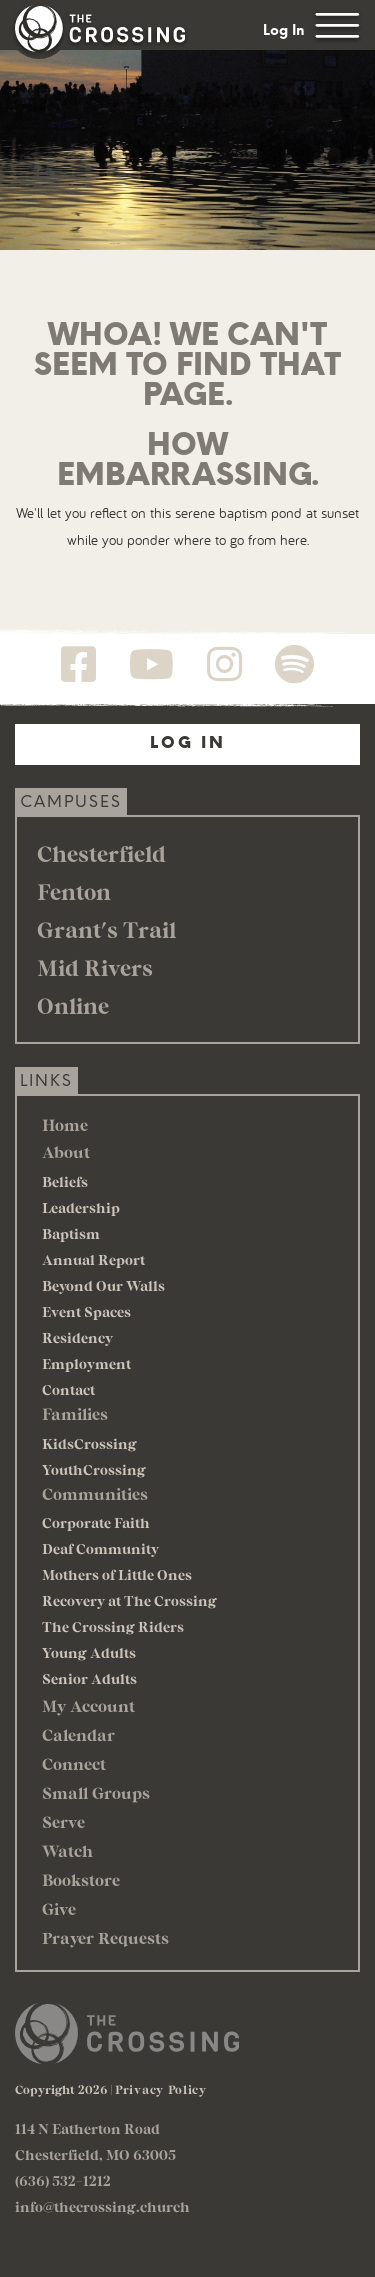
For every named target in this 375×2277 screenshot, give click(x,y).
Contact (68, 1389)
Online (73, 1005)
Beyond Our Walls (103, 1285)
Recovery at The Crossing (129, 1600)
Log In (284, 30)
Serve (63, 1821)
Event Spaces (86, 1311)
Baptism (71, 1233)
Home (65, 1124)
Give (59, 1908)
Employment (86, 1363)
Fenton (74, 891)
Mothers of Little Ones (117, 1574)
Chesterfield (101, 853)
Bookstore (81, 1879)
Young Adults (89, 1652)
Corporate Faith (96, 1522)
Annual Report (93, 1259)
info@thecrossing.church (102, 2206)
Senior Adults (89, 1678)
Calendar (78, 1734)
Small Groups (96, 1792)
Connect (74, 1763)
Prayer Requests (105, 1937)
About (66, 1151)
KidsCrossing (89, 1443)
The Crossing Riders (113, 1626)
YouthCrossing (94, 1469)
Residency (77, 1337)
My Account (88, 1705)
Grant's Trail (106, 929)
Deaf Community (100, 1548)
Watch (67, 1850)
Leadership (81, 1207)
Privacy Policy (161, 2089)
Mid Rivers (95, 967)
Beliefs (65, 1181)
